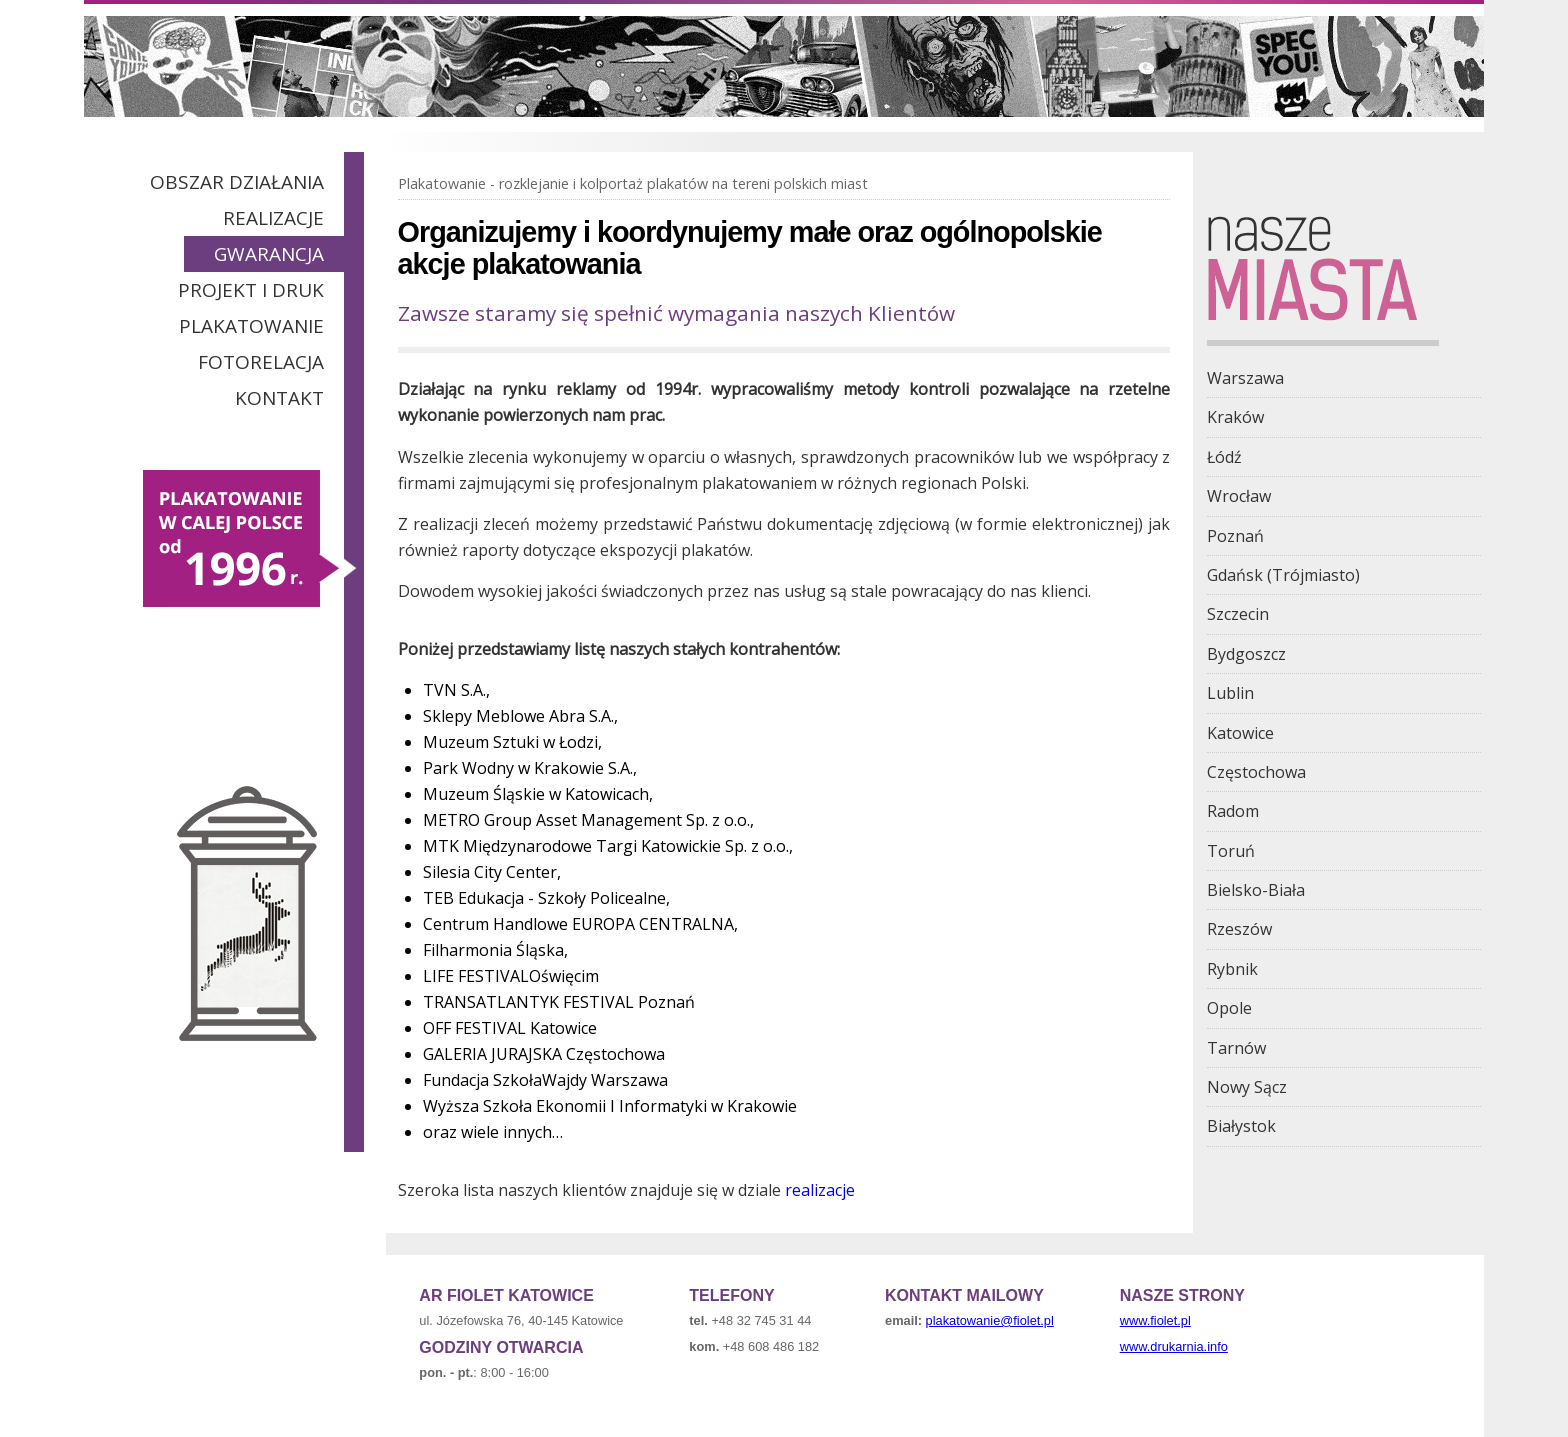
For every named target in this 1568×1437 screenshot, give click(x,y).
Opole (1229, 1008)
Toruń (1231, 851)
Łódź (1224, 457)
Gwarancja (269, 254)
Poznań (1235, 536)
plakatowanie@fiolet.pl (990, 1320)
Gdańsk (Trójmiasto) (1283, 575)
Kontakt (279, 398)
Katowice (1240, 733)
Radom (1233, 811)
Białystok (1241, 1126)
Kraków (1235, 417)
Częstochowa (1256, 772)
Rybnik (1232, 969)
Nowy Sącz (1247, 1087)
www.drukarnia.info (1174, 1346)
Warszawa (1245, 378)
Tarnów (1236, 1048)
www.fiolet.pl (1155, 1320)
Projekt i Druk (251, 290)
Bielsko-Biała (1256, 890)
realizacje (820, 1190)
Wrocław (1239, 496)
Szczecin (1238, 614)
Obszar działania (237, 182)
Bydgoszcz (1246, 654)
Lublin (1230, 693)
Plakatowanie (251, 326)
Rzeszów (1239, 929)
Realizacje (273, 218)
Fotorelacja (261, 362)
